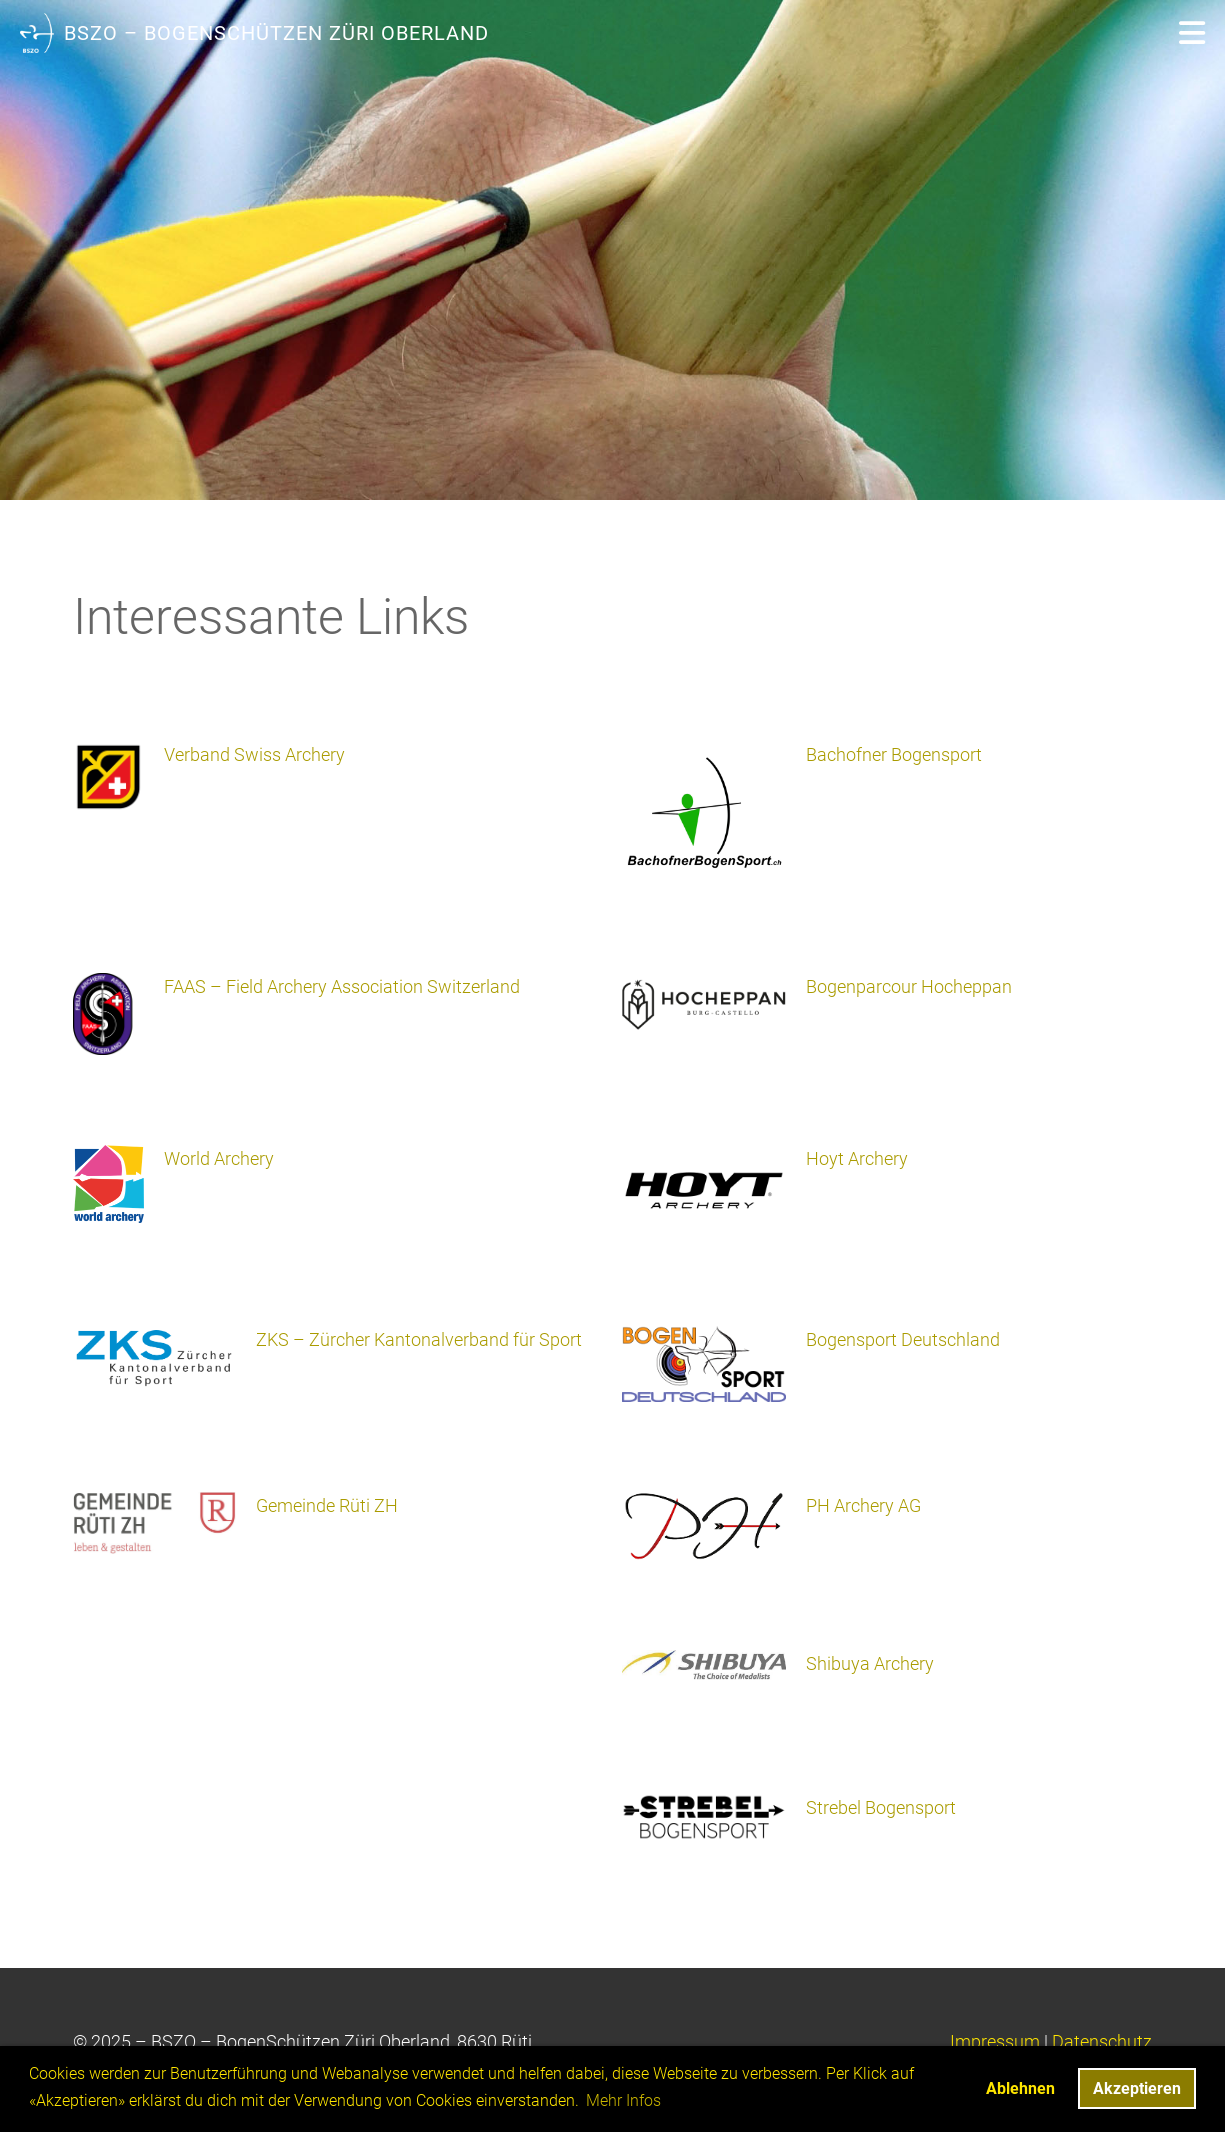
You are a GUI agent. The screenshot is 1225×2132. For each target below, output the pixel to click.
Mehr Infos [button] (623, 2100)
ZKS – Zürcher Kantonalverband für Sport (419, 1339)
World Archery (219, 1158)
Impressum (995, 2041)
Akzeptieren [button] (1137, 2088)
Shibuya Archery (870, 1663)
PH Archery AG (863, 1505)
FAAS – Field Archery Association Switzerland (342, 986)
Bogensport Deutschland (903, 1339)
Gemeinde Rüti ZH (327, 1505)
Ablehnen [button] (1020, 2088)
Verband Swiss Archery (254, 754)
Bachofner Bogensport (894, 754)
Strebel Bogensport (881, 1807)
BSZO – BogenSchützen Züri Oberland (276, 33)
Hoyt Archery (857, 1158)
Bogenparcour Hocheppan (909, 986)
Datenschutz (1102, 2041)
